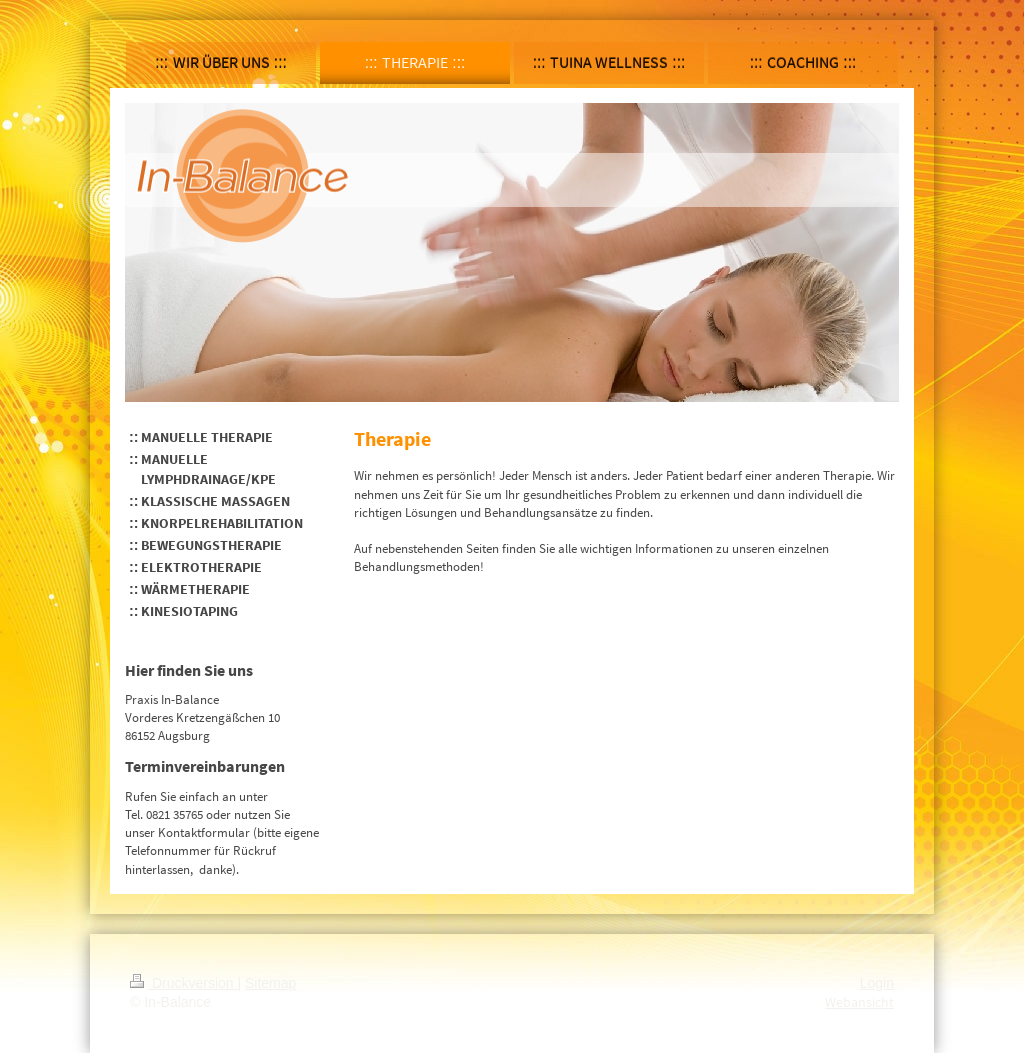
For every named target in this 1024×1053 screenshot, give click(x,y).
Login (877, 983)
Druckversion (183, 983)
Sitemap (270, 983)
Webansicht (859, 1002)
